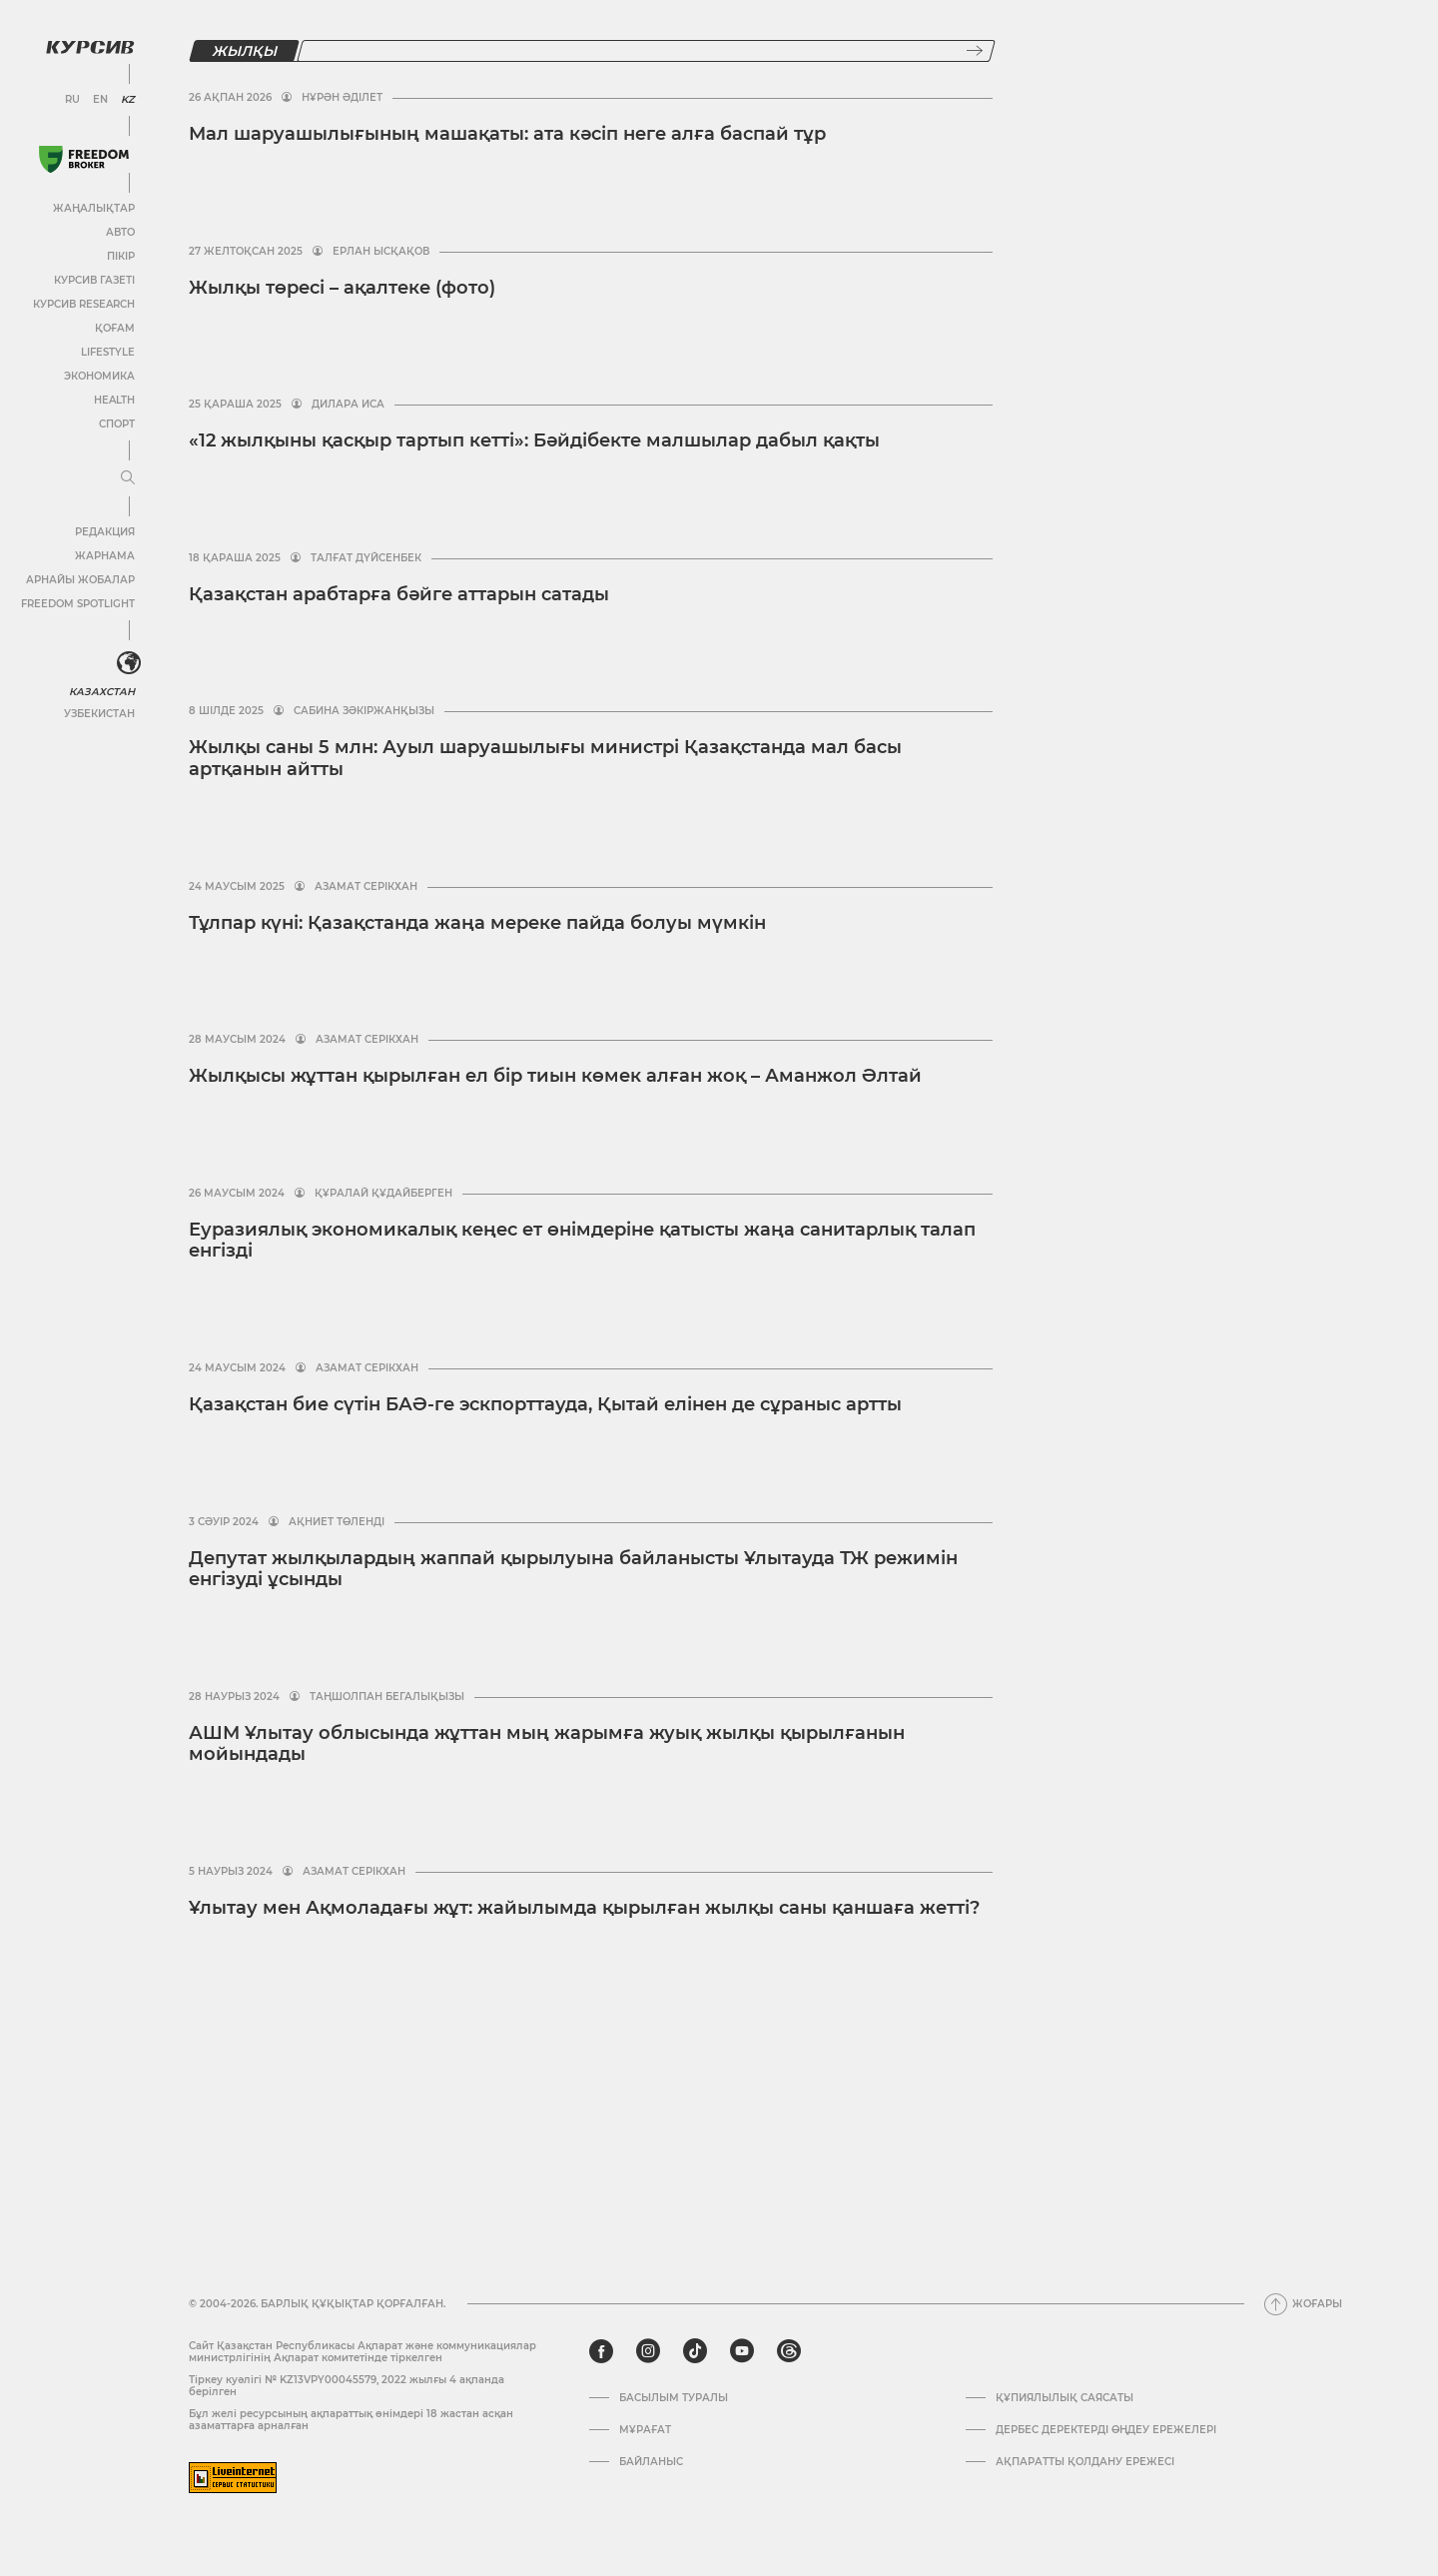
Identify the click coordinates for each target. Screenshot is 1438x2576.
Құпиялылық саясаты (1064, 2398)
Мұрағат (645, 2430)
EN (100, 100)
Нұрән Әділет (342, 98)
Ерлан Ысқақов (381, 252)
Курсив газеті (94, 280)
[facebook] (601, 2351)
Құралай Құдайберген (383, 1194)
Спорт (117, 424)
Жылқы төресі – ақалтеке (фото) (342, 288)
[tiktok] (695, 2351)
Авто (120, 232)
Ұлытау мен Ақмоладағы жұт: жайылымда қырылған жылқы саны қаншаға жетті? (584, 1908)
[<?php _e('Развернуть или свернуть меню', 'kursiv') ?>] (129, 663)
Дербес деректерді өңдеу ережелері (1106, 2430)
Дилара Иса (348, 405)
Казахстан (102, 691)
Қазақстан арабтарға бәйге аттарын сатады (399, 594)
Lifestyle (108, 352)
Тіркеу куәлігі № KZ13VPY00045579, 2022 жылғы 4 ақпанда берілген (346, 2385)
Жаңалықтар (94, 208)
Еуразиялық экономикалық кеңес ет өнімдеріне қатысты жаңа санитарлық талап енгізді (582, 1241)
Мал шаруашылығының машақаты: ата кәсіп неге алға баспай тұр (507, 134)
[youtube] (742, 2351)
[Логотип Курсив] (90, 47)
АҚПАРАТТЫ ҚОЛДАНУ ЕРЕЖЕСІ (1085, 2462)
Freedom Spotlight (78, 603)
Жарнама (105, 555)
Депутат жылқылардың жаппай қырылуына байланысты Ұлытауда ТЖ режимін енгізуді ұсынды (573, 1569)
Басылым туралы (673, 2398)
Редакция (105, 531)
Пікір (121, 256)
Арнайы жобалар (80, 579)
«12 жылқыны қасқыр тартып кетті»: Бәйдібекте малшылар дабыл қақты (534, 440)
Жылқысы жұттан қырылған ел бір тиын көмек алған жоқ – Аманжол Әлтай (555, 1076)
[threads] (789, 2351)
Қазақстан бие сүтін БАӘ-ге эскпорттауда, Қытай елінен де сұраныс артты (545, 1404)
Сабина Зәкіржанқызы (364, 711)
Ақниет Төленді (336, 1522)
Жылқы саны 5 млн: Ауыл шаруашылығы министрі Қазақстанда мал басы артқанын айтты (545, 758)
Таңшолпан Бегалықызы (387, 1697)
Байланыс (651, 2462)
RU (72, 100)
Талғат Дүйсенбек (366, 558)
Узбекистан (99, 713)
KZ (128, 100)
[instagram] (648, 2351)
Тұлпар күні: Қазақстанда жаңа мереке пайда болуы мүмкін (477, 923)
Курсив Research (84, 304)
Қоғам (115, 328)
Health (114, 400)
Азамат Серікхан (366, 887)
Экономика (99, 376)
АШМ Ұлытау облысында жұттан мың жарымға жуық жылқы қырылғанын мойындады (547, 1744)
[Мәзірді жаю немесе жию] (128, 478)
